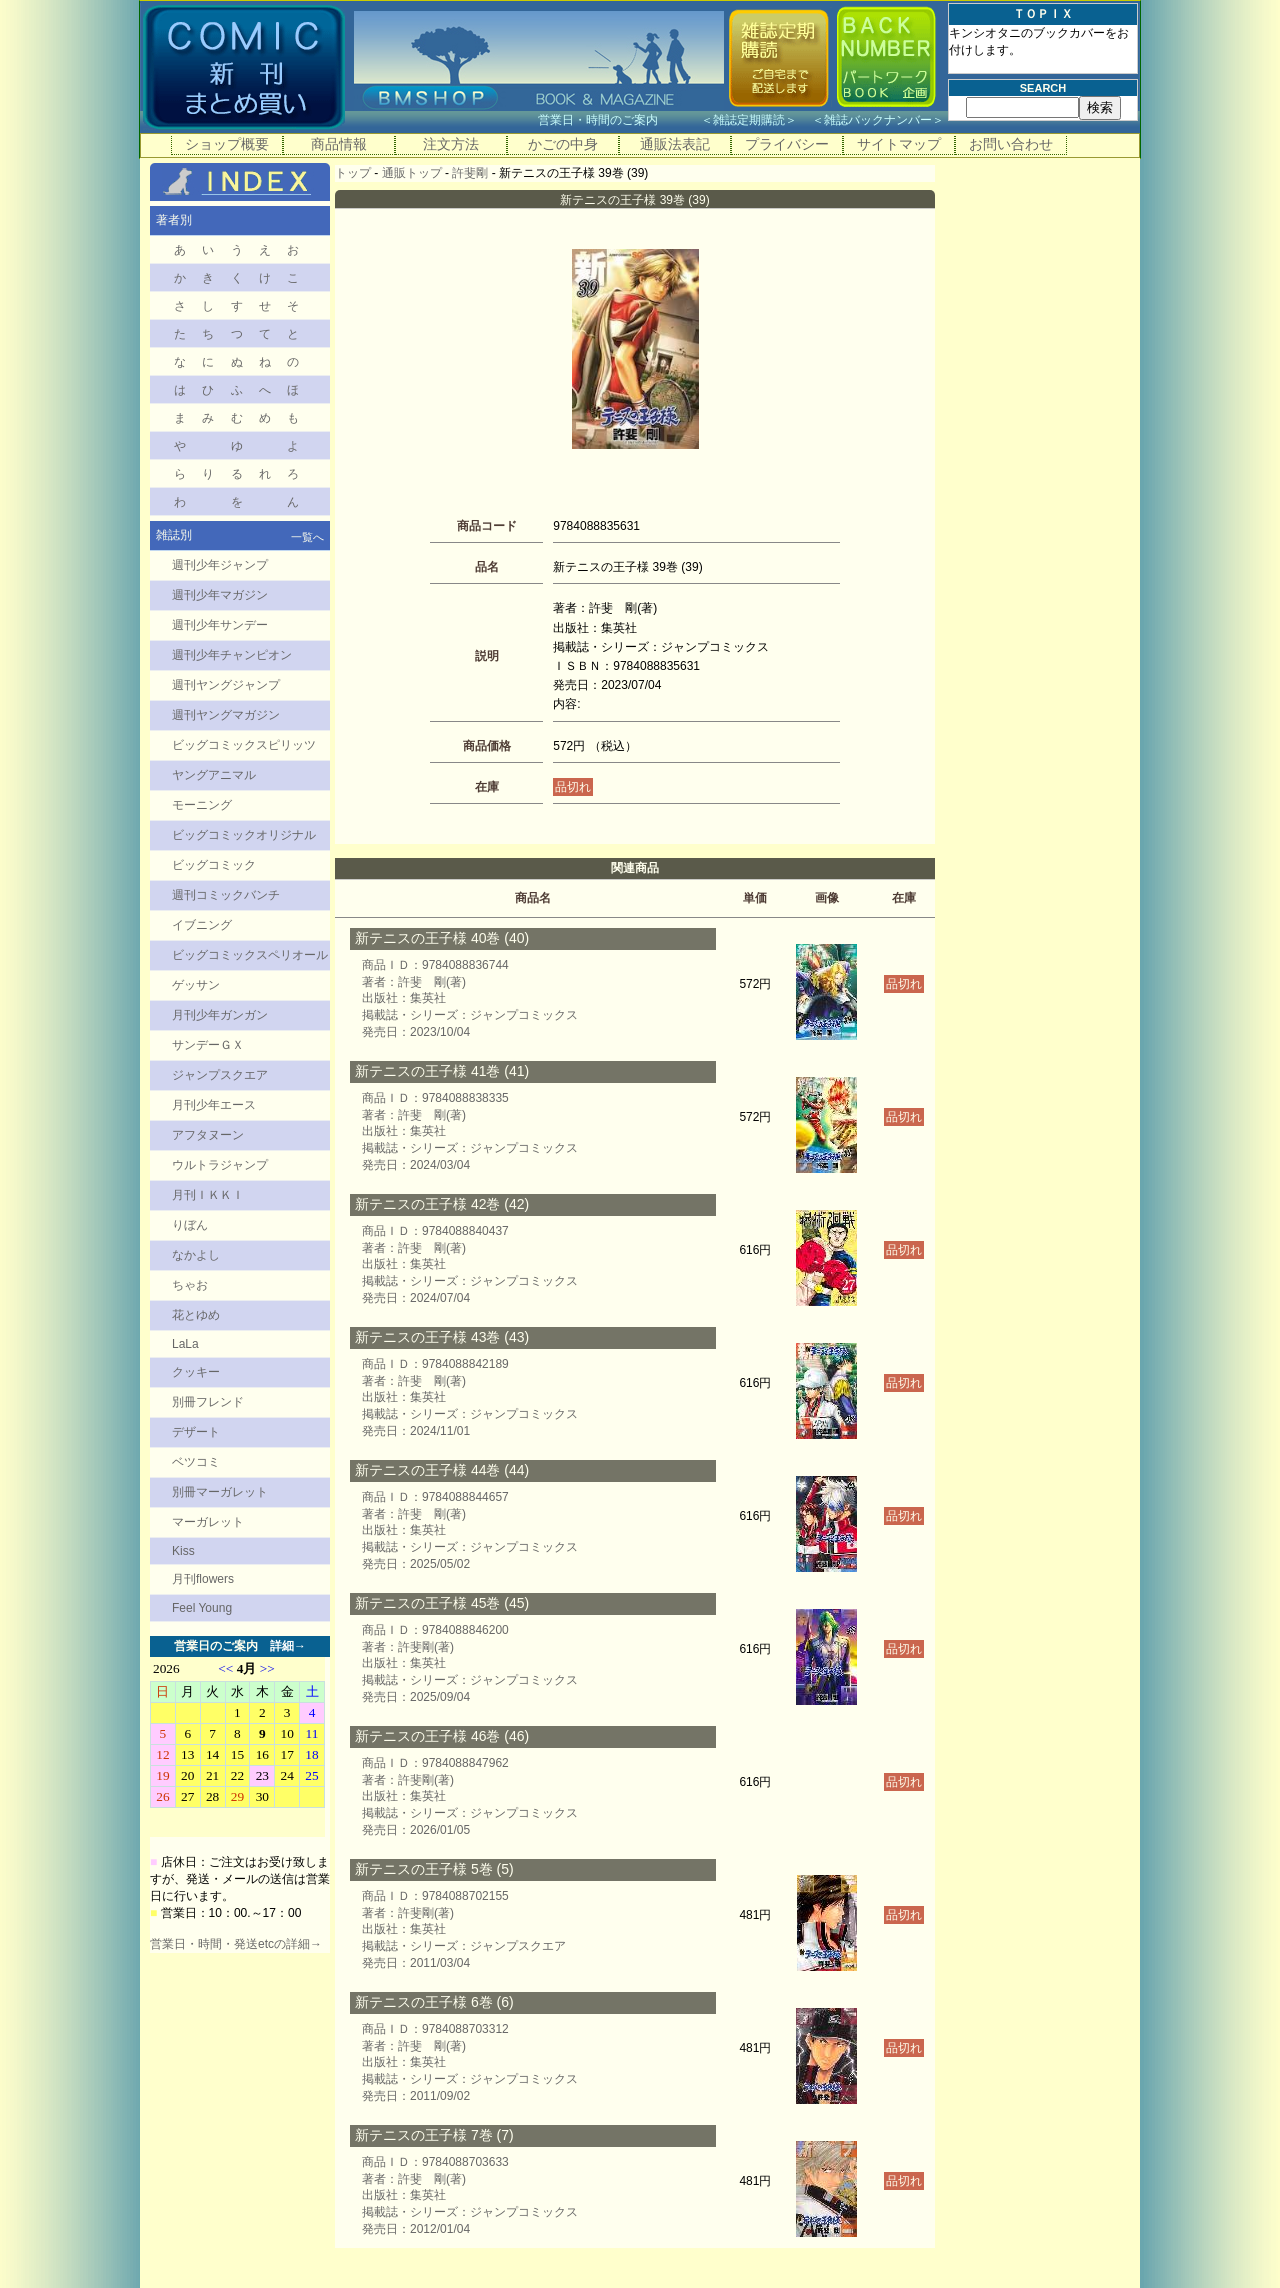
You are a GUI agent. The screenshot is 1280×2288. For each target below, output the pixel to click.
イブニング (202, 925)
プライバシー (787, 144)
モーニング (202, 805)
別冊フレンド (208, 1402)
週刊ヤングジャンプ (226, 685)
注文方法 (451, 144)
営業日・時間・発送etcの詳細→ (236, 1944)
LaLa (185, 1344)
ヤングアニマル (214, 775)
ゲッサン (196, 985)
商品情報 (339, 144)
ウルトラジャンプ (220, 1165)
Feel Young (202, 1608)
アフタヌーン (208, 1135)
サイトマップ (899, 144)
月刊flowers (203, 1579)
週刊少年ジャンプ (220, 565)
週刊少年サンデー (220, 625)
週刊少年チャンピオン (232, 655)
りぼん (190, 1225)
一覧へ (307, 537)
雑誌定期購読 (749, 120)
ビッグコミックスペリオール (250, 955)
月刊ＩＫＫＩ (208, 1195)
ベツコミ (196, 1462)
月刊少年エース (214, 1105)
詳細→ (288, 1646)
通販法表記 (675, 144)
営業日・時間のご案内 (617, 120)
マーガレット (208, 1522)
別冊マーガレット (220, 1492)
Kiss (183, 1551)
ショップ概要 (227, 144)
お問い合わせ (1011, 144)
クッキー (196, 1372)
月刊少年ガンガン (220, 1015)
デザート (196, 1432)
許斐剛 (470, 173)
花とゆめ (196, 1315)
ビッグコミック (214, 865)
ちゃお (190, 1285)
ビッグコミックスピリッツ (244, 745)
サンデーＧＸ (208, 1045)
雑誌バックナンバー (878, 120)
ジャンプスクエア (220, 1075)
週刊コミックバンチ (226, 895)
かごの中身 (563, 144)
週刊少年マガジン (220, 595)
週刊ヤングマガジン (226, 715)
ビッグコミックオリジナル (244, 835)
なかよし (196, 1255)
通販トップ (412, 173)
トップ (353, 173)
